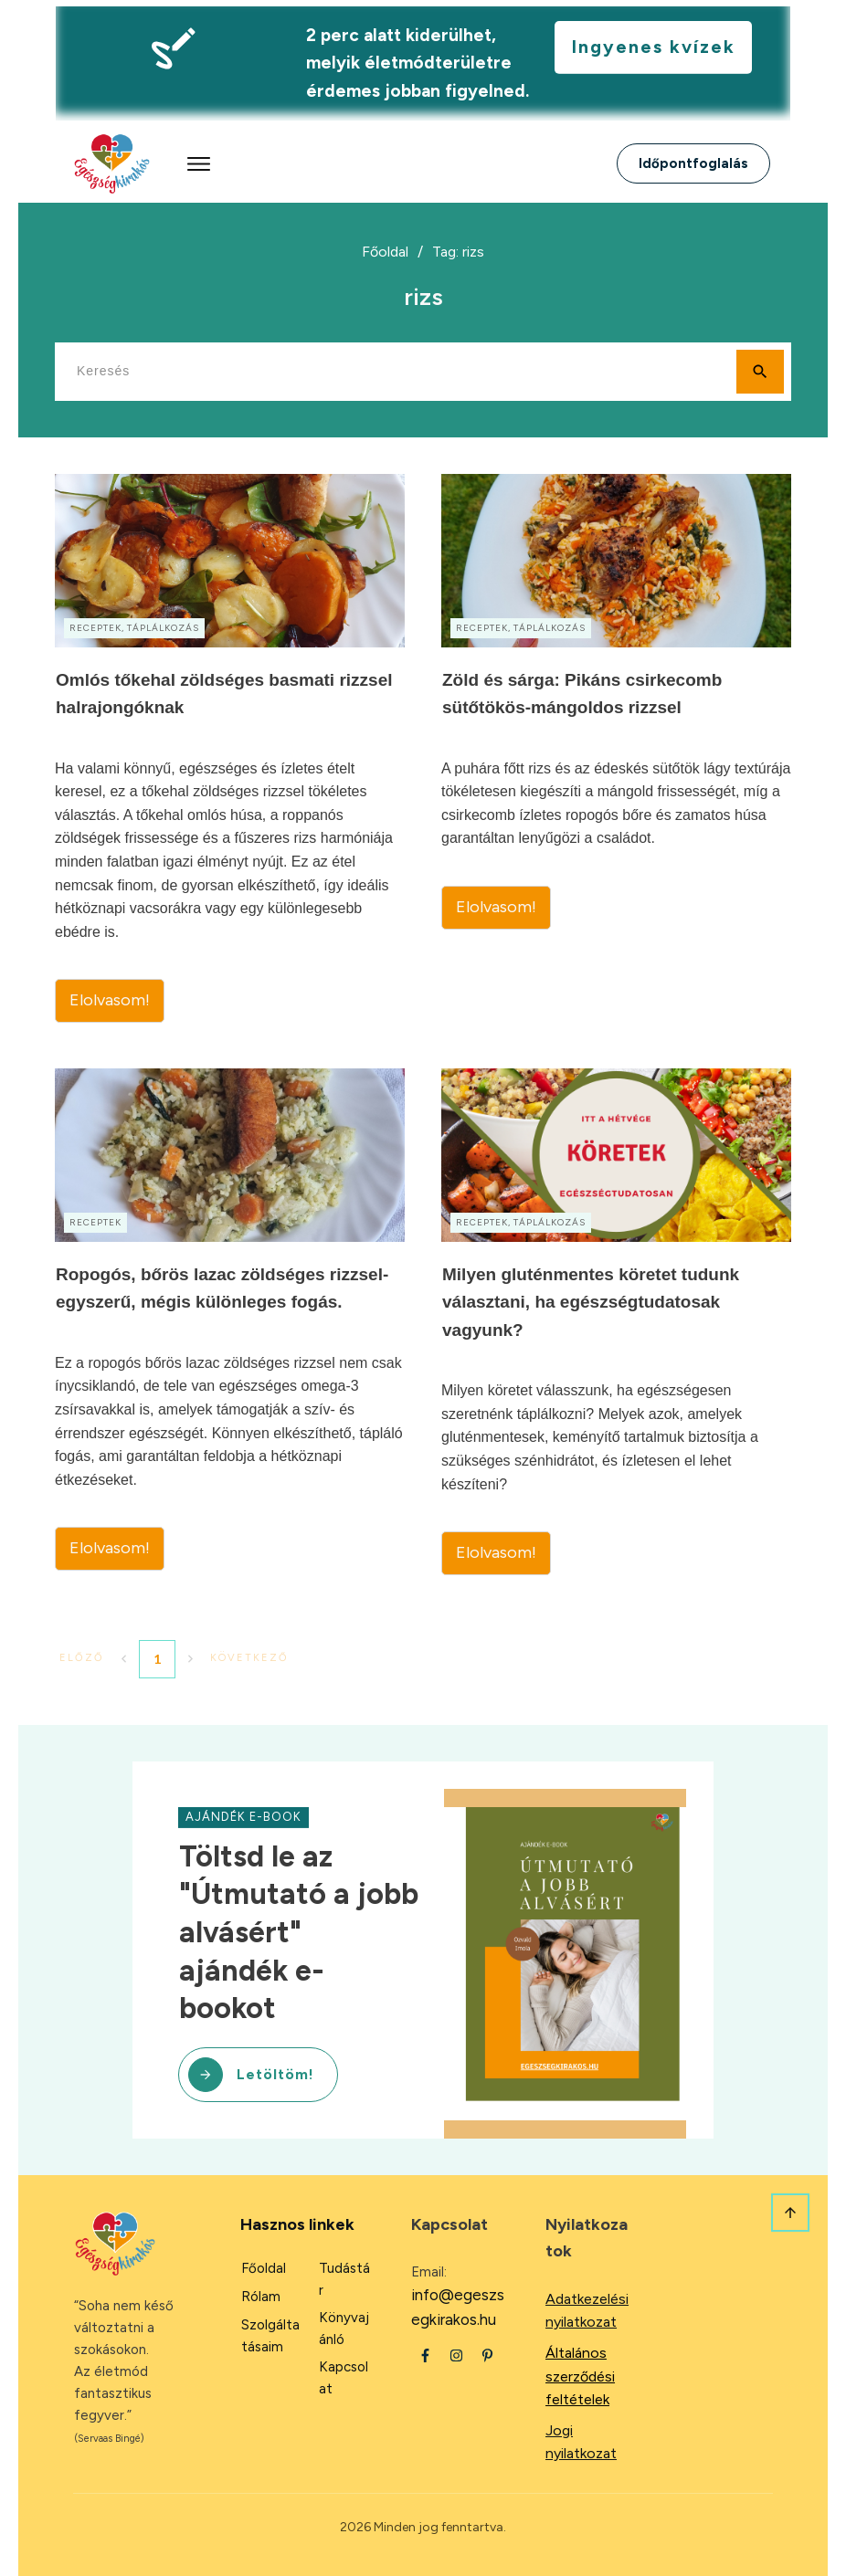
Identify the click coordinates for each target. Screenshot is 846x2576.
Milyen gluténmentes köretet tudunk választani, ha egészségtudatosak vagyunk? (616, 1321)
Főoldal (263, 2268)
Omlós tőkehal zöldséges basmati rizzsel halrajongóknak (230, 748)
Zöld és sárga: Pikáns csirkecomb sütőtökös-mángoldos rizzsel (616, 748)
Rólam (260, 2296)
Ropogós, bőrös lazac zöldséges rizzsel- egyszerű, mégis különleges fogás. (230, 1321)
